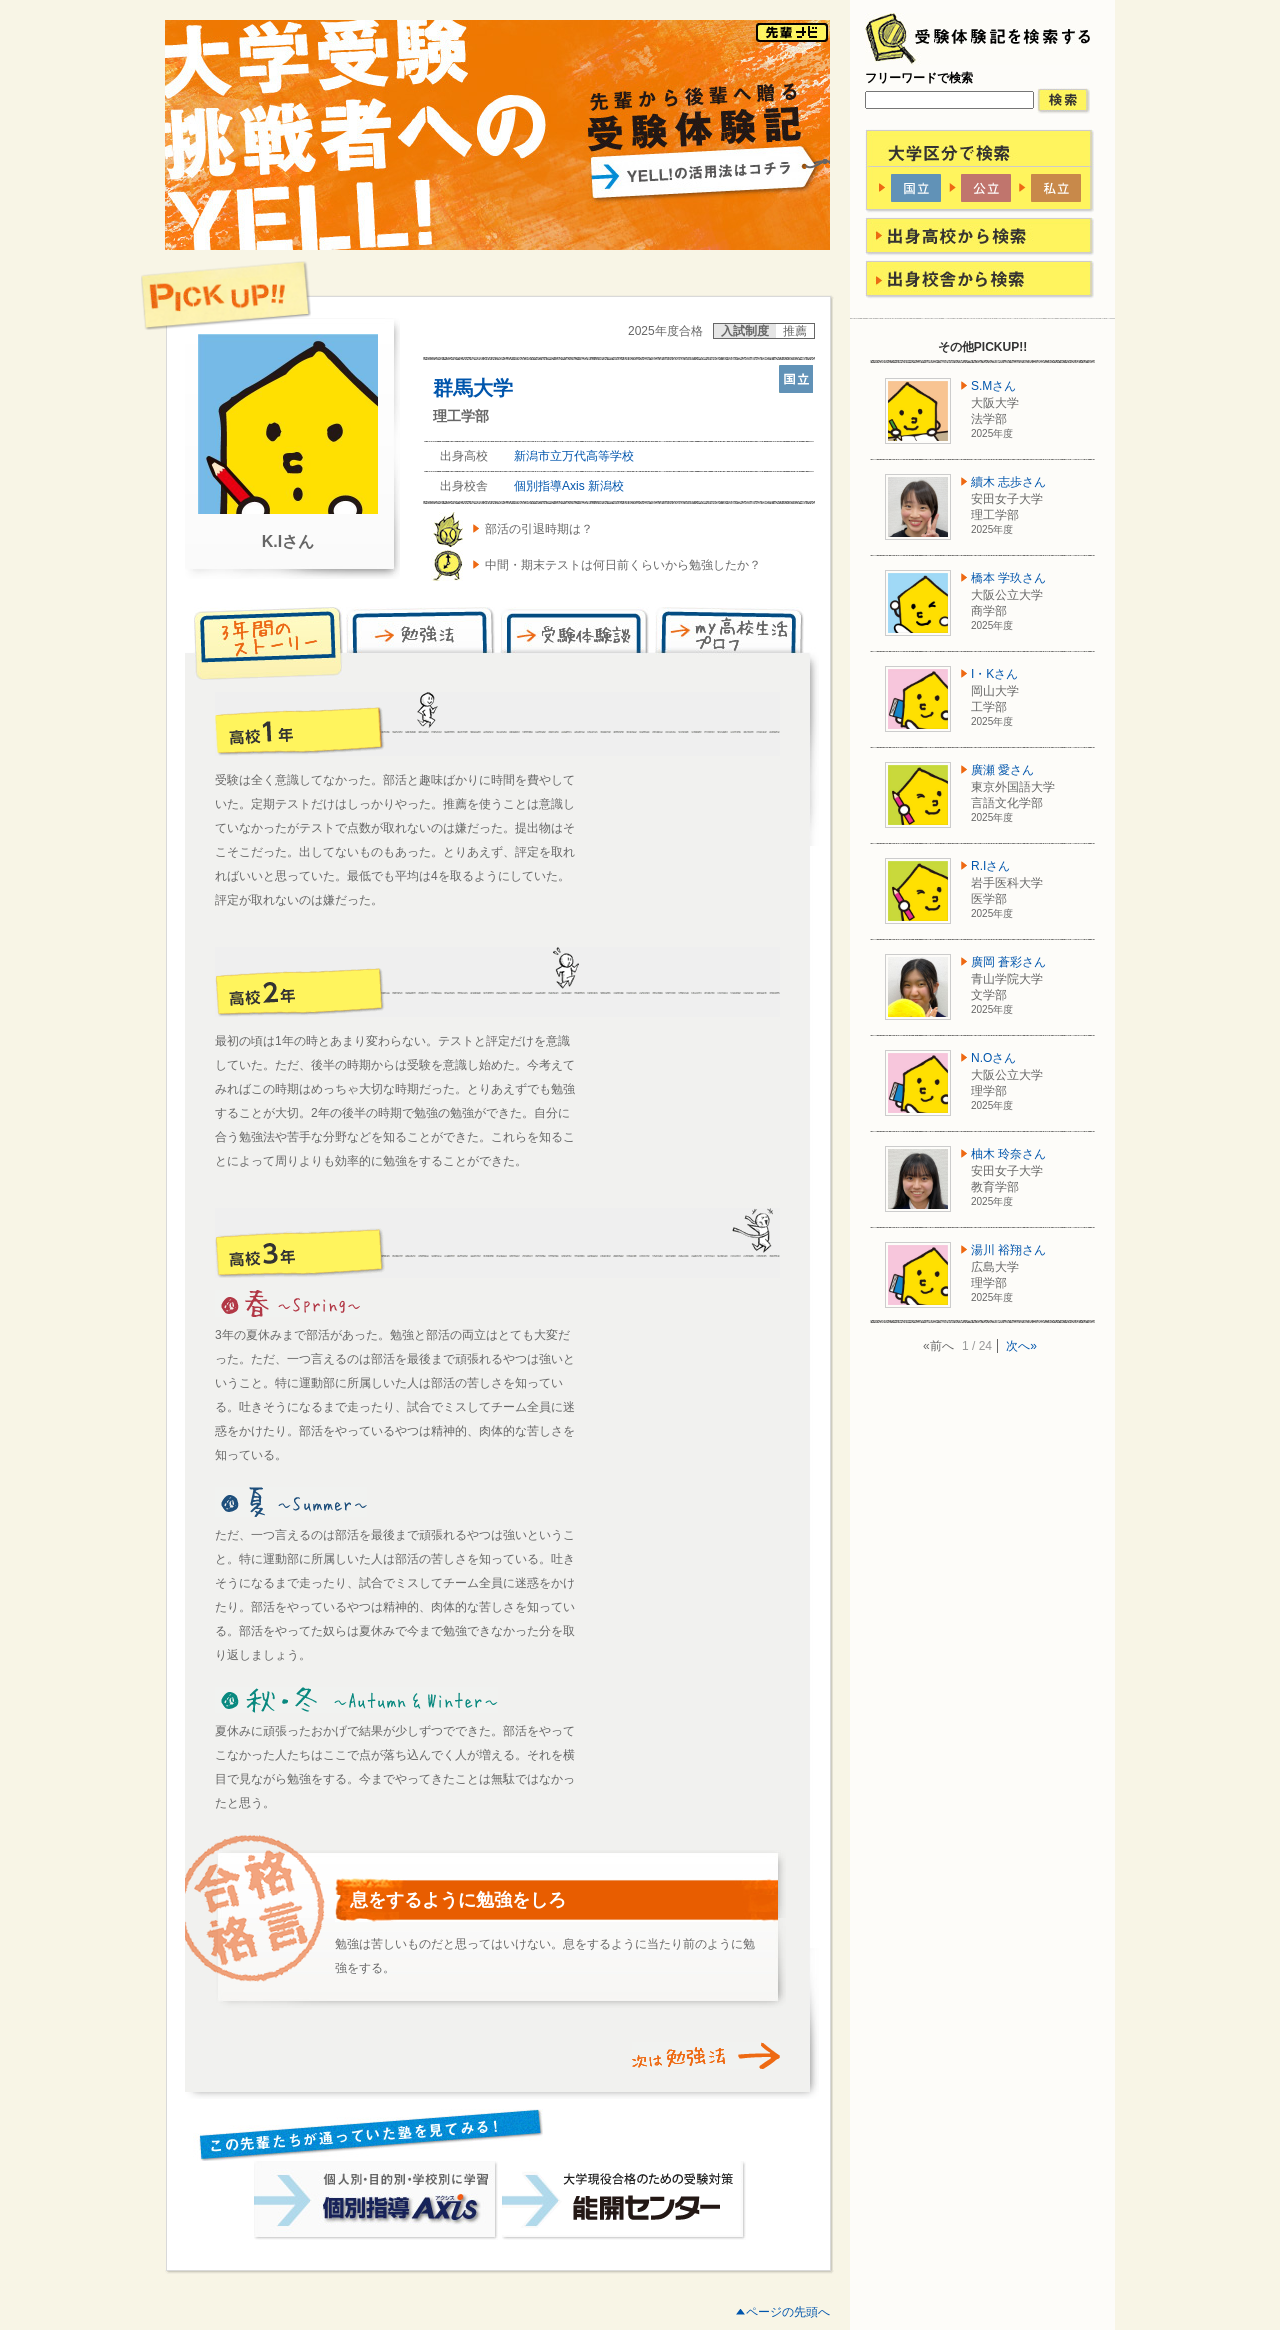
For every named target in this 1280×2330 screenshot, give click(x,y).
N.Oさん (993, 1058)
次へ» (1021, 1346)
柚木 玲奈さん (1008, 1154)
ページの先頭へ (788, 2312)
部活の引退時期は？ (539, 529)
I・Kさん (994, 674)
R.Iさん (990, 866)
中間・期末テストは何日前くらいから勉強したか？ (623, 565)
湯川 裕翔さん (1008, 1250)
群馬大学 (473, 388)
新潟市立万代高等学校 (574, 456)
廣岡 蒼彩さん (1008, 962)
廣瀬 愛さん (1002, 770)
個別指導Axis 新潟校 (569, 486)
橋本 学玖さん (1008, 578)
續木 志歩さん (1008, 482)
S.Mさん (993, 386)
